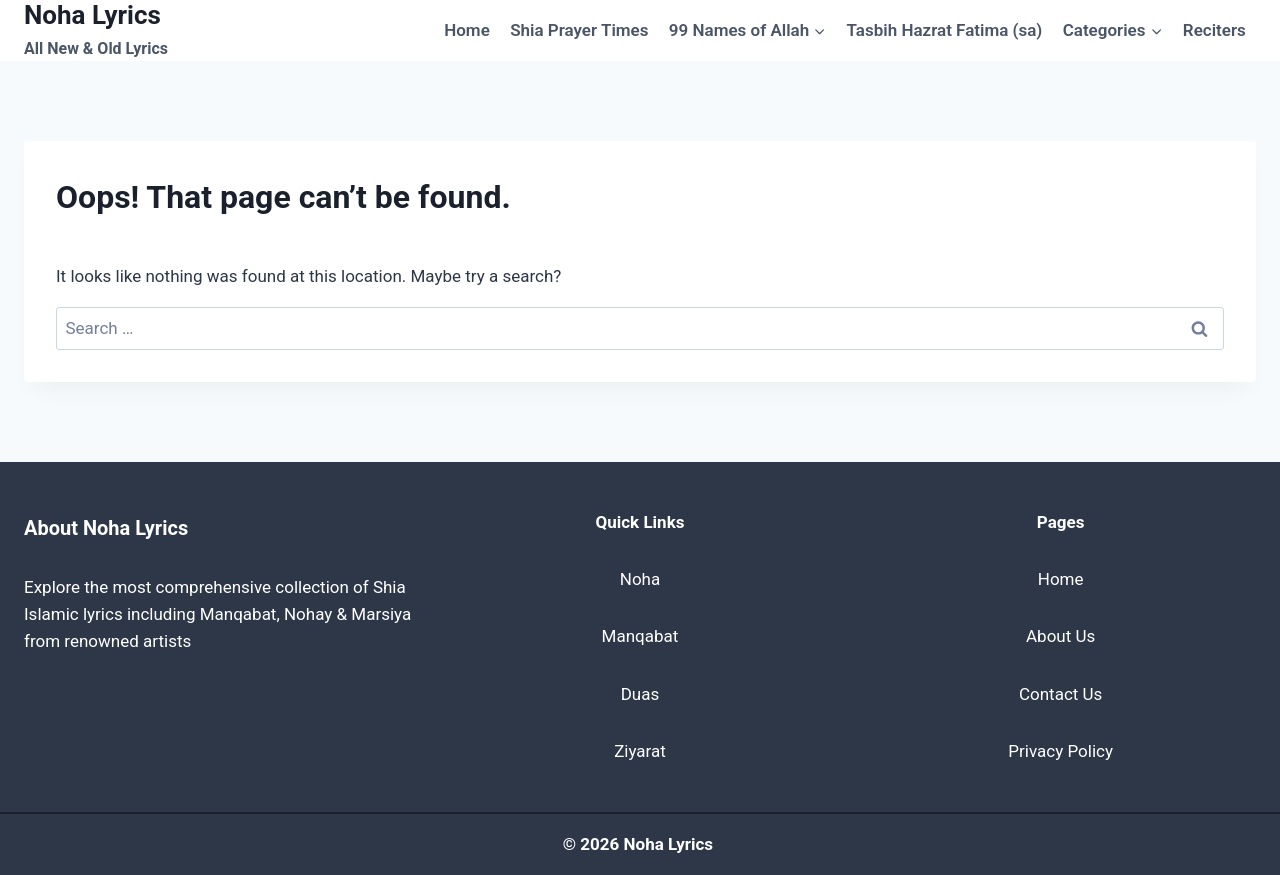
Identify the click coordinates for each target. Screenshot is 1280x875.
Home (467, 30)
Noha (640, 579)
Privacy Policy (1060, 751)
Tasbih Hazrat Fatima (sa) (945, 30)
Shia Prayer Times (579, 30)
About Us (1060, 636)
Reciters (1214, 30)
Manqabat (640, 636)
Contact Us (1060, 694)
